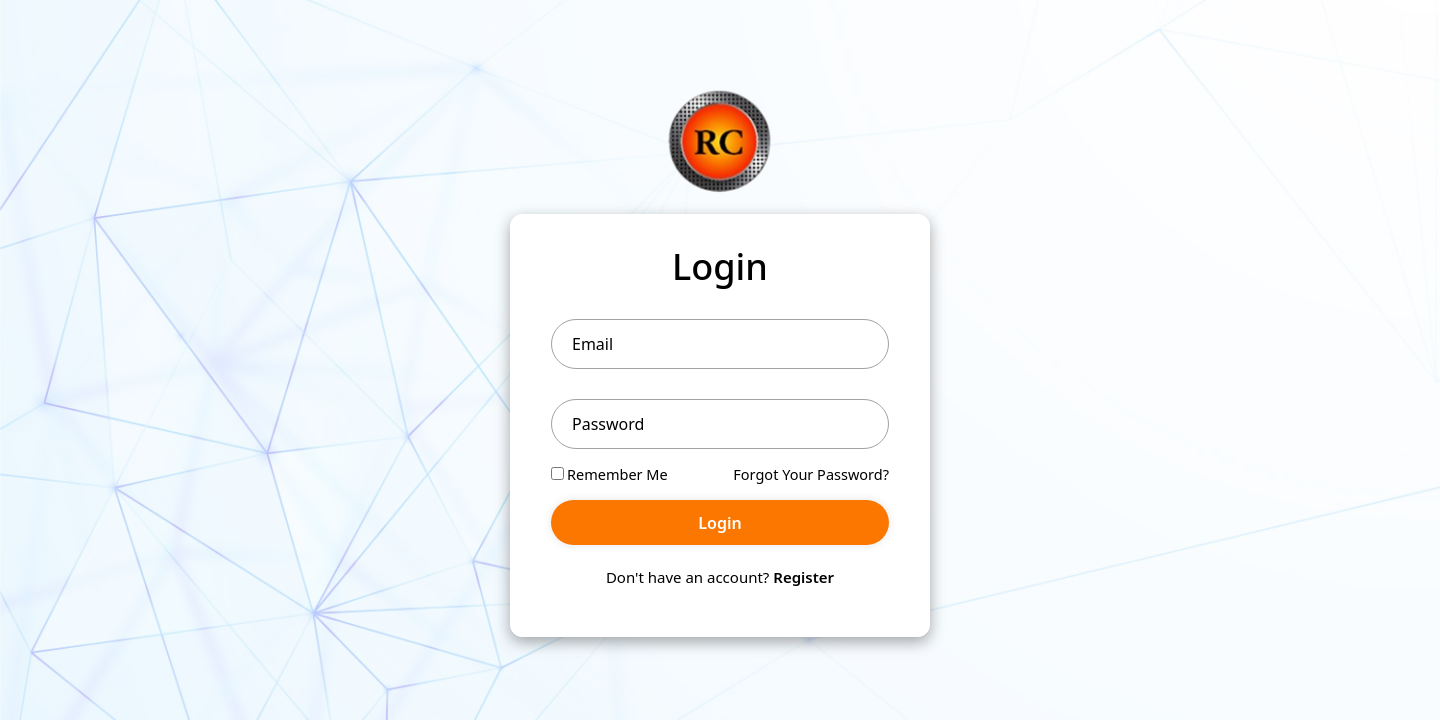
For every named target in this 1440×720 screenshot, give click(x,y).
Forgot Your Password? (811, 474)
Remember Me (609, 474)
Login (719, 523)
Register (803, 577)
